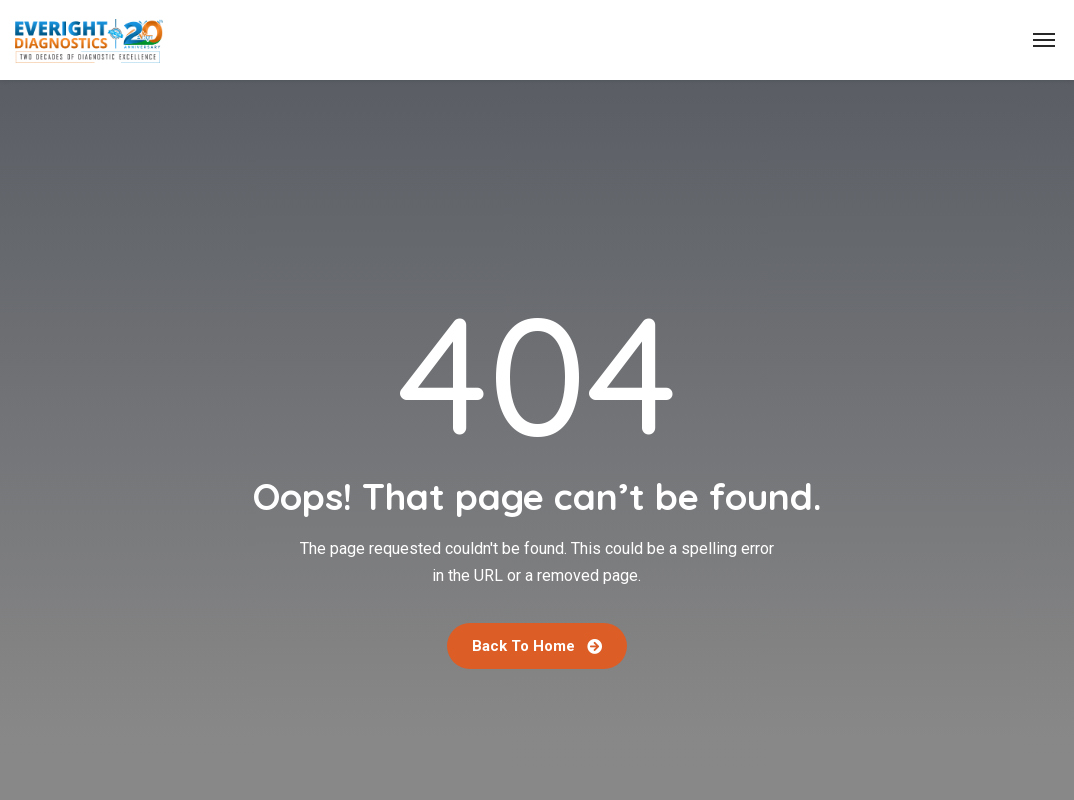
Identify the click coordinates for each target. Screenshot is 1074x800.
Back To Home (537, 646)
